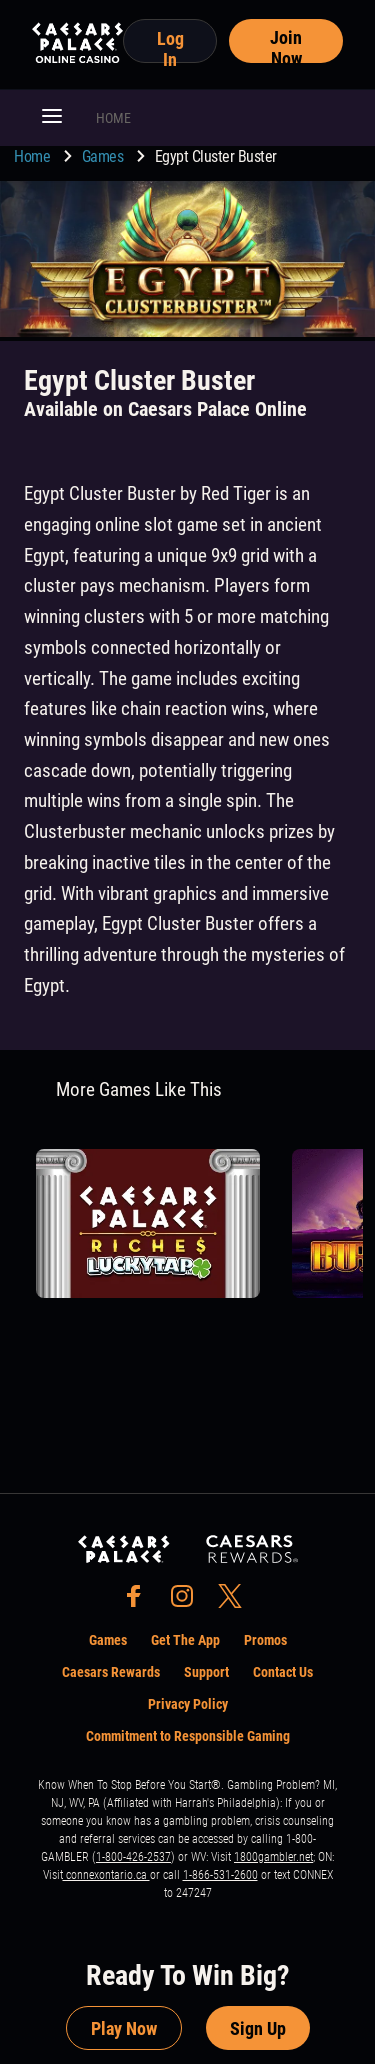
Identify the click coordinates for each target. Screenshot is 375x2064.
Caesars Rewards (111, 1672)
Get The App (185, 1640)
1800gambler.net (273, 1857)
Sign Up (258, 2028)
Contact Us (283, 1672)
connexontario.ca (106, 1875)
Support (206, 1672)
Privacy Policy (188, 1704)
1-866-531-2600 (220, 1875)
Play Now (124, 2028)
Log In (170, 45)
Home (34, 156)
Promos (265, 1640)
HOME (113, 118)
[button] (52, 118)
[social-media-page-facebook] (140, 1601)
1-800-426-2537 (133, 1857)
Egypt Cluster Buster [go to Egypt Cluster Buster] (216, 156)
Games (104, 156)
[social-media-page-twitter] (236, 1601)
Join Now (286, 45)
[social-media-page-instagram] (188, 1601)
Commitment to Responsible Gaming (188, 1736)
